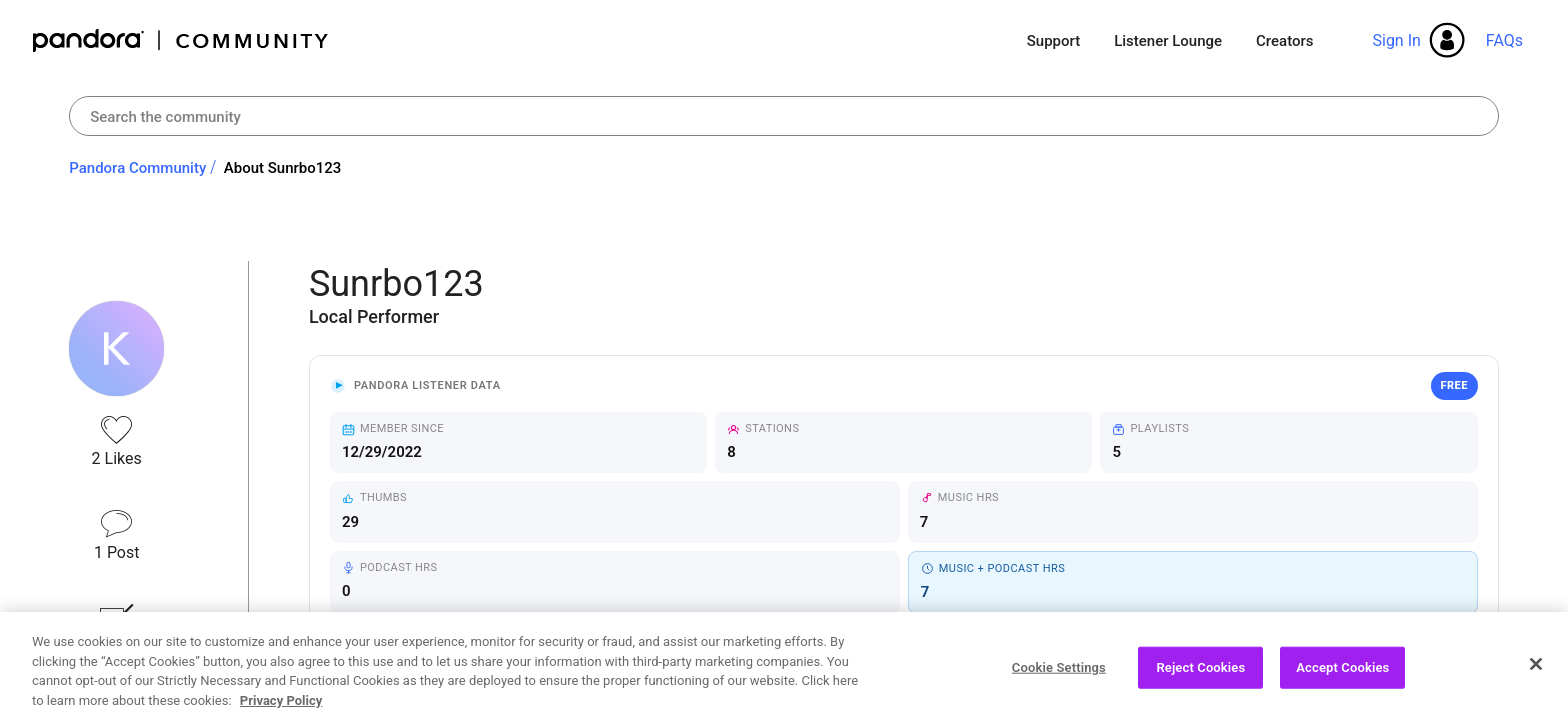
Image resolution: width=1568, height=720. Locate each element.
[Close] (1536, 671)
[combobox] (784, 116)
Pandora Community (181, 40)
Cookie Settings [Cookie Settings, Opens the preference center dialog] (1059, 674)
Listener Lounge (1168, 41)
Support (1053, 41)
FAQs (1504, 40)
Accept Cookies (1342, 674)
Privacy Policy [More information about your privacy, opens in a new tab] (281, 707)
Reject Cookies (1200, 674)
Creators (1284, 41)
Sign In (1396, 40)
